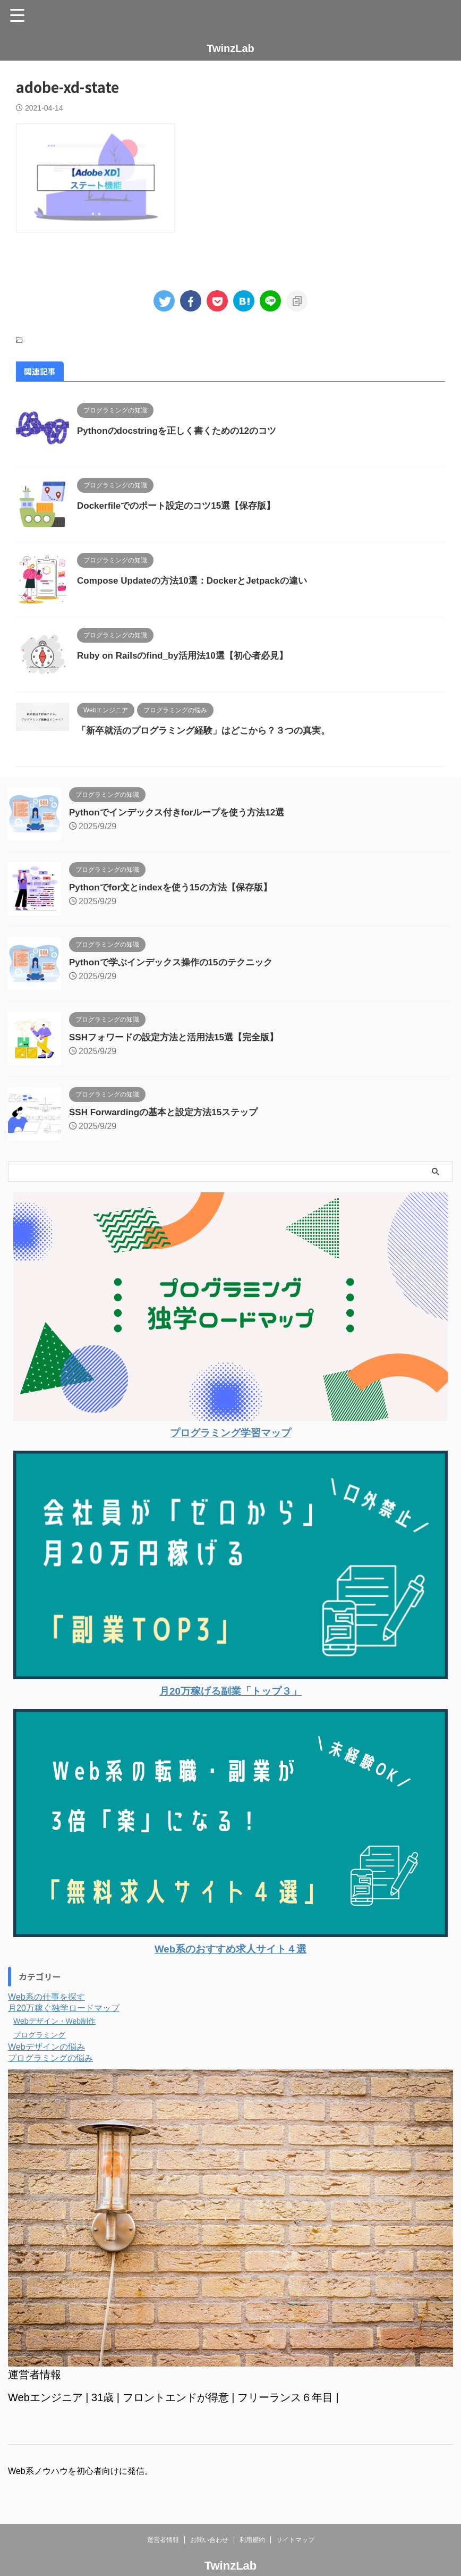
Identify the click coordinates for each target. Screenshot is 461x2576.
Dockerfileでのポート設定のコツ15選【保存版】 (182, 505)
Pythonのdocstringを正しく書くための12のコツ (182, 430)
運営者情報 (163, 2540)
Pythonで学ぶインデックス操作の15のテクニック (176, 962)
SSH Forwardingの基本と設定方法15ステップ (169, 1112)
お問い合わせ (209, 2540)
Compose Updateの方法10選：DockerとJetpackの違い (198, 580)
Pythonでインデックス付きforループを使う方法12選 (183, 812)
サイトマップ (295, 2540)
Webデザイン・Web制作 (60, 2020)
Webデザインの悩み (46, 2046)
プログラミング (43, 2034)
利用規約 (252, 2540)
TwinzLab (230, 48)
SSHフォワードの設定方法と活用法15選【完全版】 (180, 1037)
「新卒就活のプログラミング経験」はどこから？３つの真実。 (211, 730)
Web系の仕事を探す (46, 1996)
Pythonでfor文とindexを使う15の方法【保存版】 (176, 887)
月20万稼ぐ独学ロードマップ (63, 2008)
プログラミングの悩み (50, 2058)
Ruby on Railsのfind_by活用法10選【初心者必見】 (188, 655)
